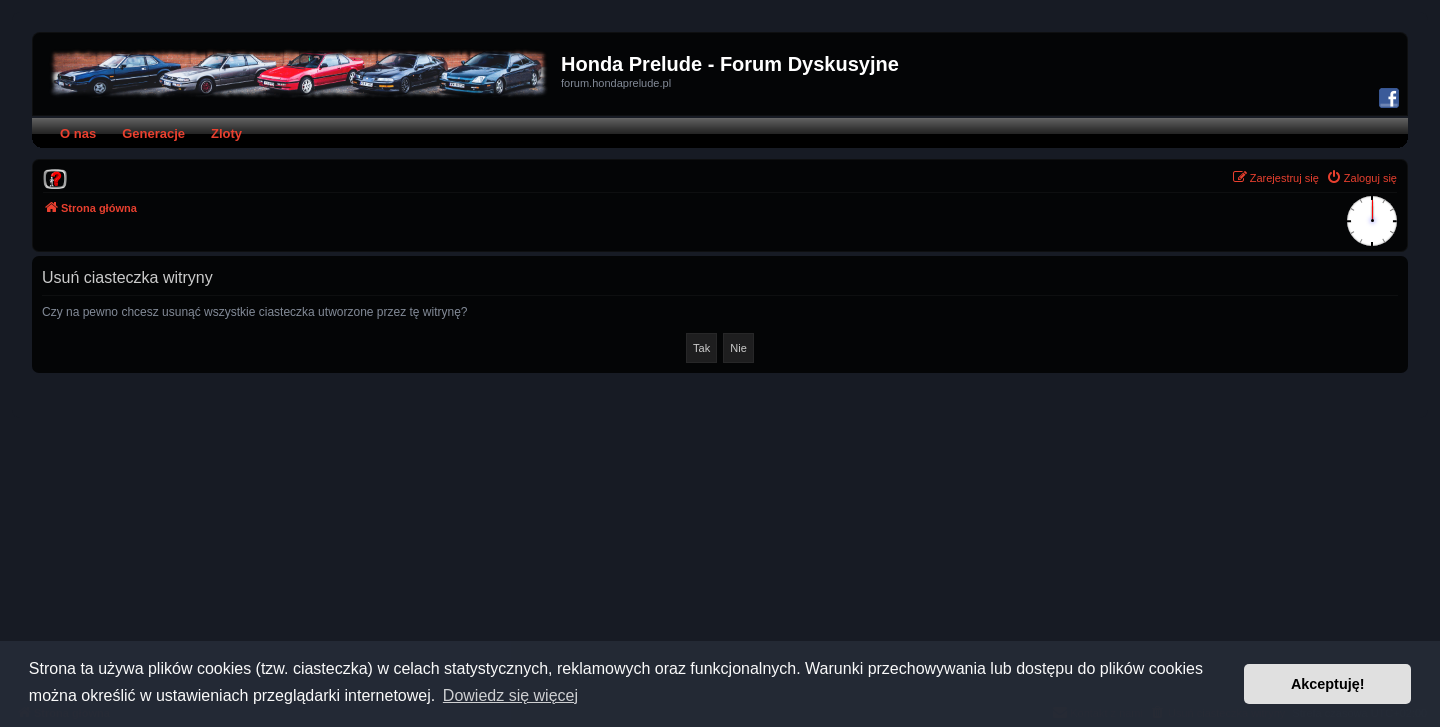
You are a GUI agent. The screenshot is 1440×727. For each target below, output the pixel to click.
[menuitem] (55, 178)
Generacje (153, 133)
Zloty (226, 133)
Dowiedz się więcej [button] (510, 695)
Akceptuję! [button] (1328, 684)
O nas (78, 133)
